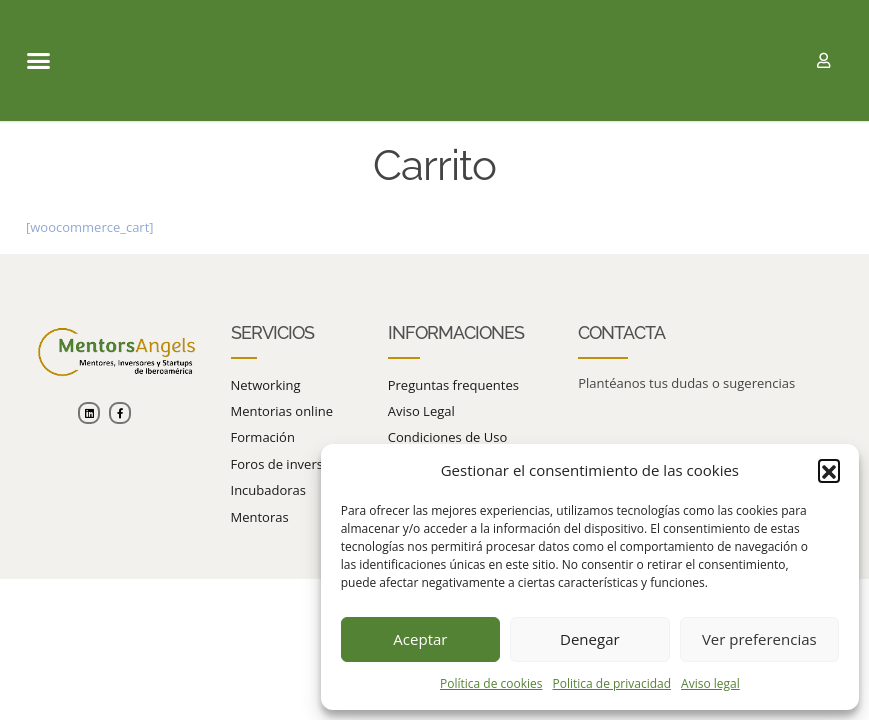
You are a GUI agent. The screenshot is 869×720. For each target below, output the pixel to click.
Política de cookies (491, 683)
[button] (829, 470)
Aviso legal (710, 683)
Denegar (590, 639)
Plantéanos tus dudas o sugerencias (686, 383)
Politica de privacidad (611, 683)
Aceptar (420, 639)
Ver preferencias (759, 639)
